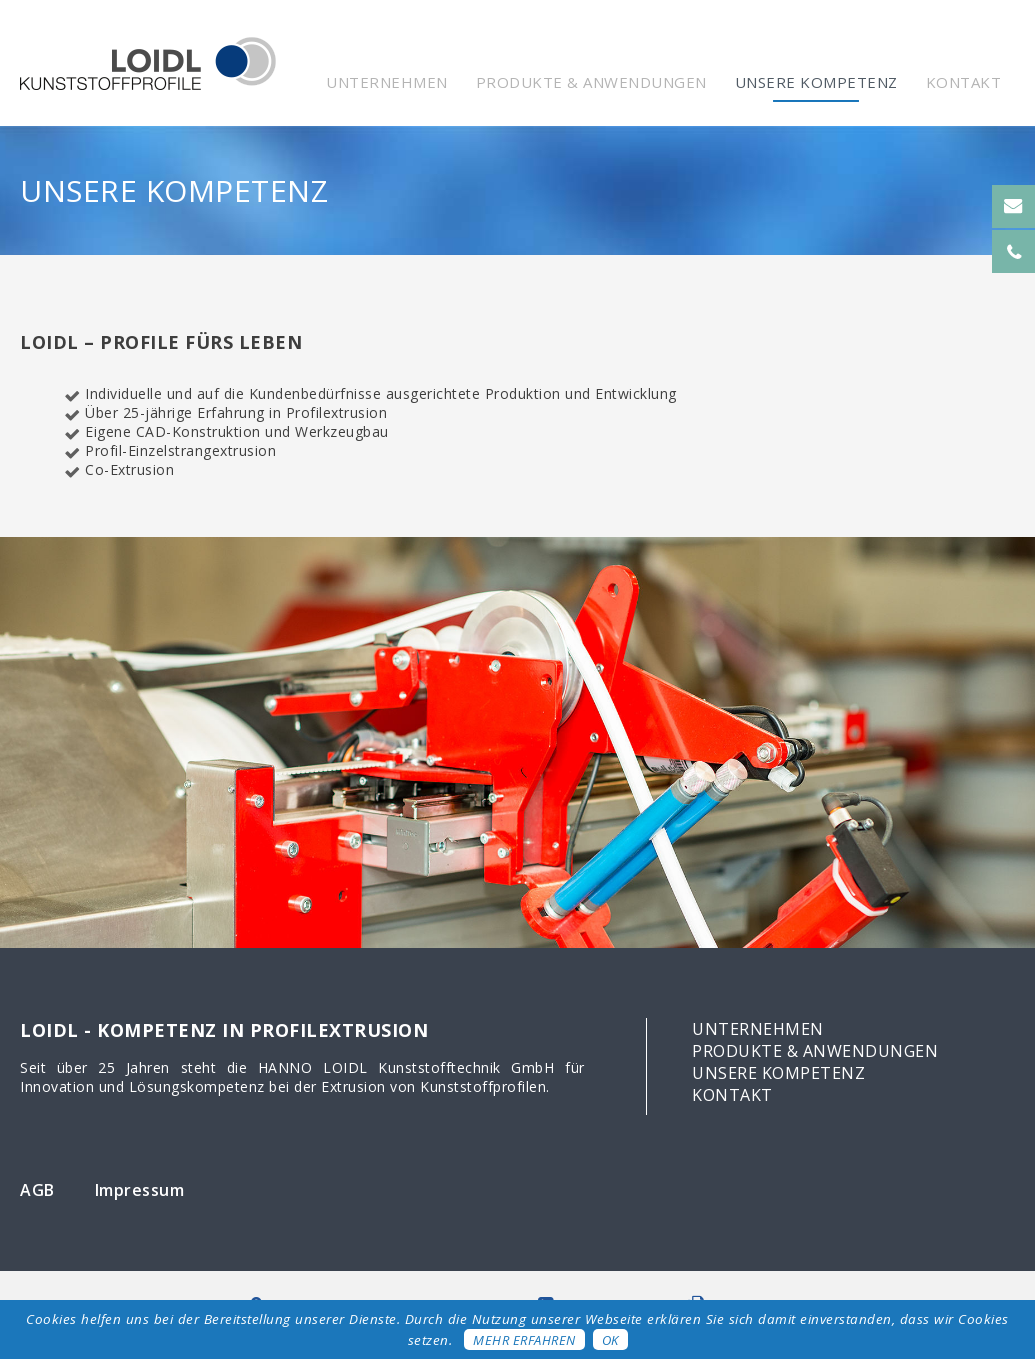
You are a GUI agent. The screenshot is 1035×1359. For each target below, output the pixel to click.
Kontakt (964, 82)
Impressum (140, 1190)
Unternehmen (387, 82)
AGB (37, 1190)
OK (610, 1340)
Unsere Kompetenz (816, 82)
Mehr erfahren (524, 1340)
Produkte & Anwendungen (591, 82)
